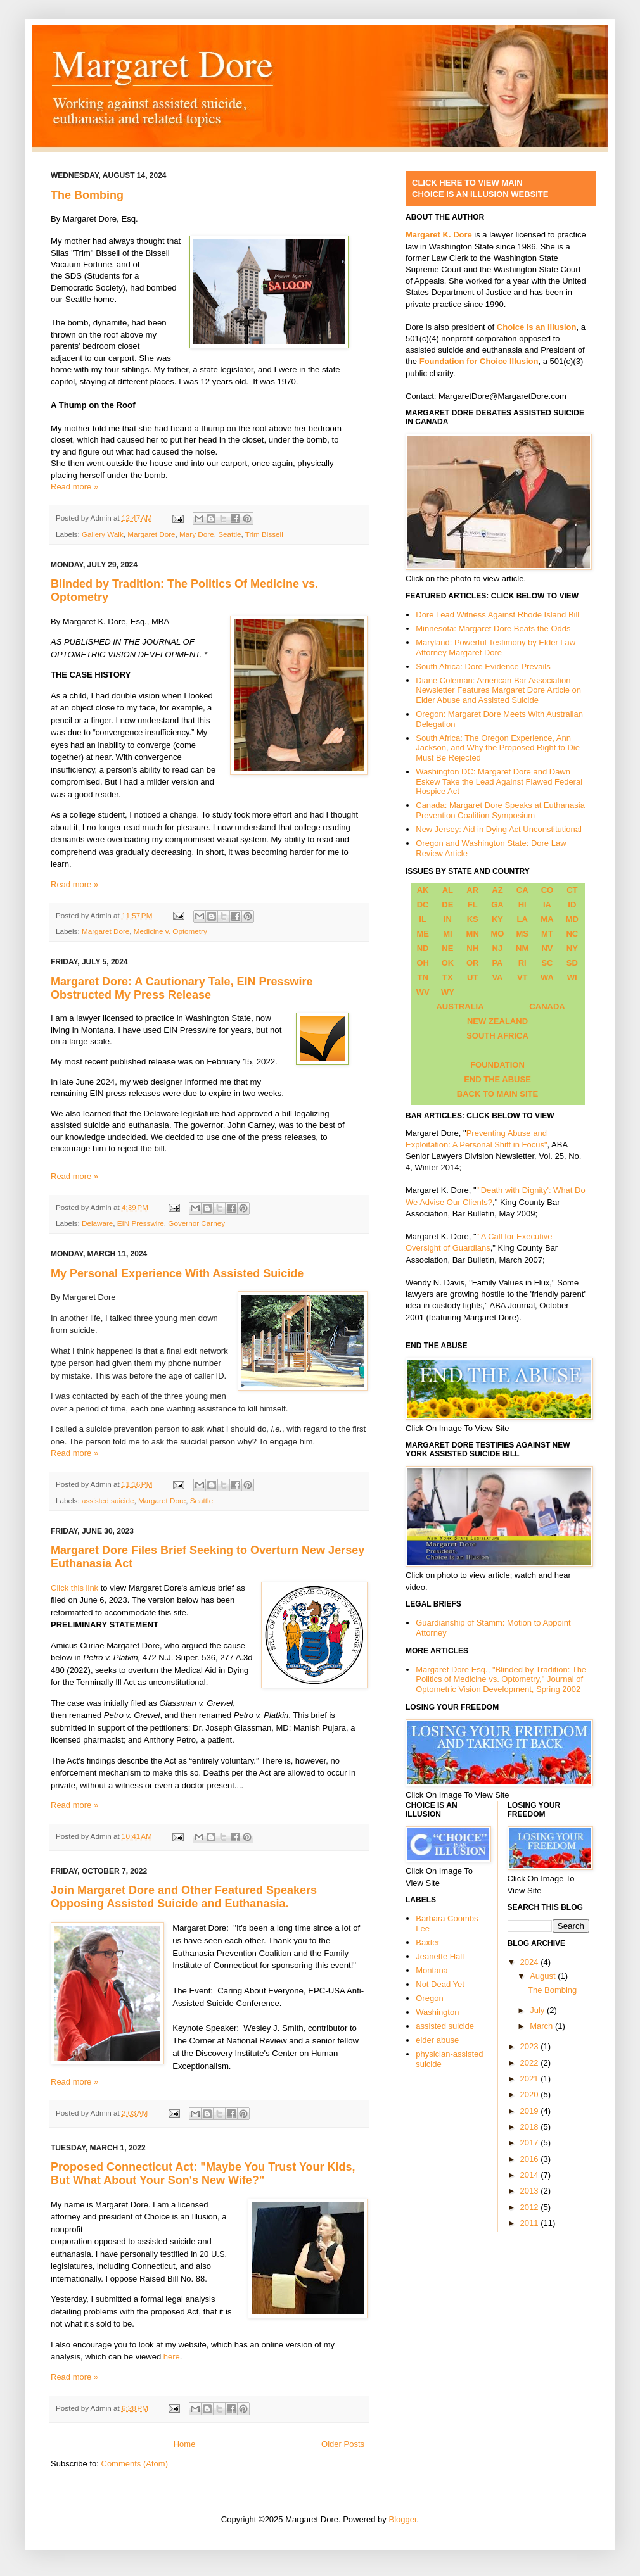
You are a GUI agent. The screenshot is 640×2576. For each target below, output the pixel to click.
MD (572, 919)
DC (423, 904)
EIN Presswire (140, 1223)
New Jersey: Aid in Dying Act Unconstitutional (499, 829)
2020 (530, 2094)
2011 (530, 2223)
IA (547, 904)
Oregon (429, 1998)
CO (547, 890)
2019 (530, 2111)
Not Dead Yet (440, 1984)
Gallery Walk (103, 534)
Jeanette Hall (440, 1956)
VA (497, 977)
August (544, 1976)
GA (497, 904)
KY (497, 919)
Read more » (74, 486)
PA (497, 963)
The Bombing (87, 195)
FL (473, 904)
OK (448, 963)
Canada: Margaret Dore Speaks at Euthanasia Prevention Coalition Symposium (500, 810)
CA (522, 890)
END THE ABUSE (497, 1079)
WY (447, 992)
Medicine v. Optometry (170, 931)
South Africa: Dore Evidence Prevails (483, 666)
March (542, 2026)
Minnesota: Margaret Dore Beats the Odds (493, 628)
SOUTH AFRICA (497, 1035)
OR (472, 963)
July (538, 2010)
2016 (530, 2159)
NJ (497, 948)
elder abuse (437, 2040)
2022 (530, 2063)
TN (422, 977)
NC (572, 933)
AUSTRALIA (459, 1006)
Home (185, 2444)
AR (472, 890)
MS (522, 933)
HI (522, 904)
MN (472, 933)
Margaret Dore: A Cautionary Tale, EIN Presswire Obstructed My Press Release (181, 988)
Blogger (402, 2519)
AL (447, 890)
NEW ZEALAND (497, 1021)
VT (522, 977)
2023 (530, 2046)
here (171, 2356)
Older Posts (342, 2444)
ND (423, 948)
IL (422, 919)
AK (423, 890)
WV (423, 992)
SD (572, 963)
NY (572, 948)
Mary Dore (196, 534)
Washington (437, 2012)
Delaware (97, 1223)
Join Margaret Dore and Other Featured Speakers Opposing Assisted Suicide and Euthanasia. (184, 1897)
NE (447, 948)
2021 (530, 2078)
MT (547, 933)
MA (547, 919)
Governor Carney (196, 1223)
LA (522, 919)
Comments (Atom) (134, 2463)
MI (447, 933)
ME (422, 933)
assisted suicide (108, 1500)
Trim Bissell (264, 534)
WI (572, 977)
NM (522, 948)
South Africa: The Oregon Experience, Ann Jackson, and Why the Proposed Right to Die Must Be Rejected (498, 747)
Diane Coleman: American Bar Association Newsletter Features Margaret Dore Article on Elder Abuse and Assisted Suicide (498, 690)
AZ (497, 890)
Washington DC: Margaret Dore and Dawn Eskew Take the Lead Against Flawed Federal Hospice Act (499, 781)
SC (547, 963)
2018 (530, 2126)
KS (472, 919)
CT (571, 890)
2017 (530, 2142)
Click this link (74, 1588)
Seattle (229, 534)
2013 (530, 2190)
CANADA (547, 1006)
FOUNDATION (497, 1065)
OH (422, 963)
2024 (530, 1962)
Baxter (428, 1942)
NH (472, 948)
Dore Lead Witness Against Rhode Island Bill (497, 614)
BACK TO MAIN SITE (497, 1094)
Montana (432, 1970)
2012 (530, 2207)
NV (547, 948)
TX (447, 977)
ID (572, 904)
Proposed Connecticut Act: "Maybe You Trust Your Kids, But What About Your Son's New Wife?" (203, 2174)
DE (447, 904)
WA (547, 977)
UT (472, 977)
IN (448, 919)
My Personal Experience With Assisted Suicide (177, 1273)
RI (522, 963)
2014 (530, 2175)
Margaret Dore (151, 534)
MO (497, 933)
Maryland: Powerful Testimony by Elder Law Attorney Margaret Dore (495, 647)
